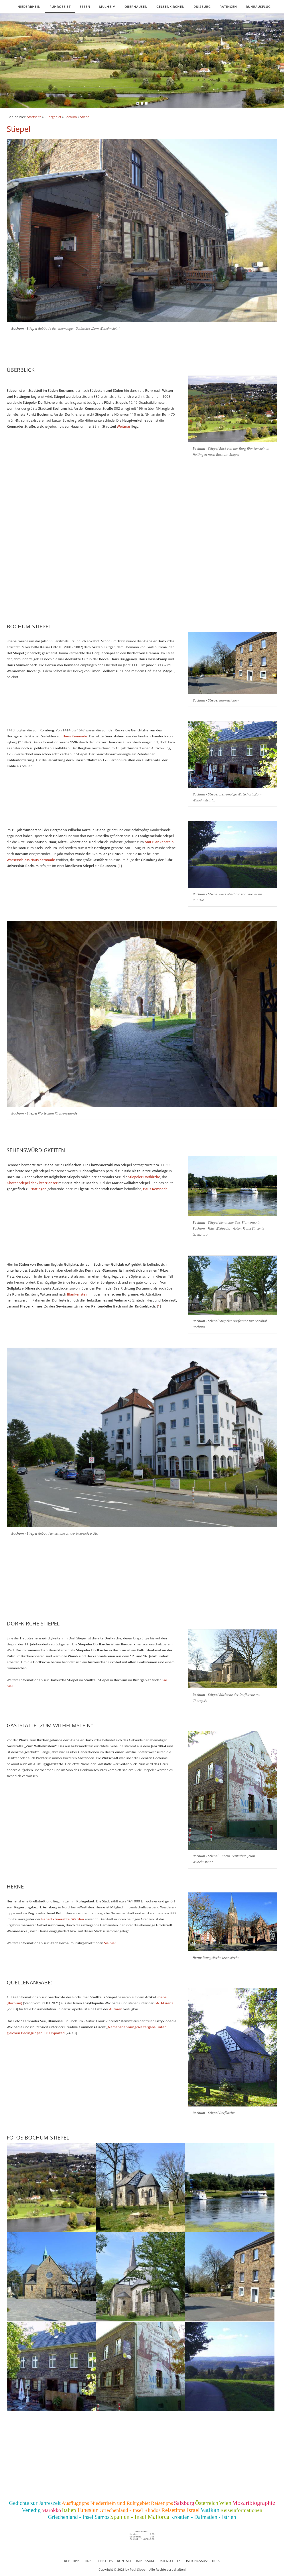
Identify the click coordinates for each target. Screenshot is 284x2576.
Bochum (71, 117)
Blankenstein (78, 1294)
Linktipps (105, 2561)
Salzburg (184, 2503)
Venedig (31, 2510)
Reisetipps (162, 2503)
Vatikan (209, 2509)
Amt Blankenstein (159, 842)
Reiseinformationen (241, 2510)
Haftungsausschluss (202, 2561)
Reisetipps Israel (180, 2510)
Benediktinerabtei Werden (62, 1919)
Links (89, 2561)
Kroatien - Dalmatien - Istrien (203, 2517)
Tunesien (88, 2510)
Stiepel (85, 117)
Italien (69, 2510)
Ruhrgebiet (60, 6)
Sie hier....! (112, 1943)
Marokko (51, 2510)
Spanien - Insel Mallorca (139, 2517)
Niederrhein (29, 6)
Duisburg (202, 6)
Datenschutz (169, 2561)
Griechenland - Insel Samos (78, 2517)
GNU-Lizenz (163, 2003)
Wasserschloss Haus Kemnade (31, 859)
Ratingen (228, 6)
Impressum (145, 2561)
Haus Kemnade (75, 736)
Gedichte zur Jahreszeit (35, 2503)
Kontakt (124, 2561)
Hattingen (38, 1189)
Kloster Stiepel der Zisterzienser (32, 1183)
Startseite (34, 117)
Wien (225, 2503)
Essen (85, 6)
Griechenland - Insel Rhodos (129, 2510)
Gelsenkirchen (170, 6)
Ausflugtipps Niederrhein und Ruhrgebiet (105, 2503)
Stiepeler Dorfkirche (144, 1177)
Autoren (115, 2009)
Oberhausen (136, 6)
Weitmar (123, 426)
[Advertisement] (140, 1580)
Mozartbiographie (253, 2503)
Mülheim (107, 6)
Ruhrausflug (258, 6)
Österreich (206, 2503)
